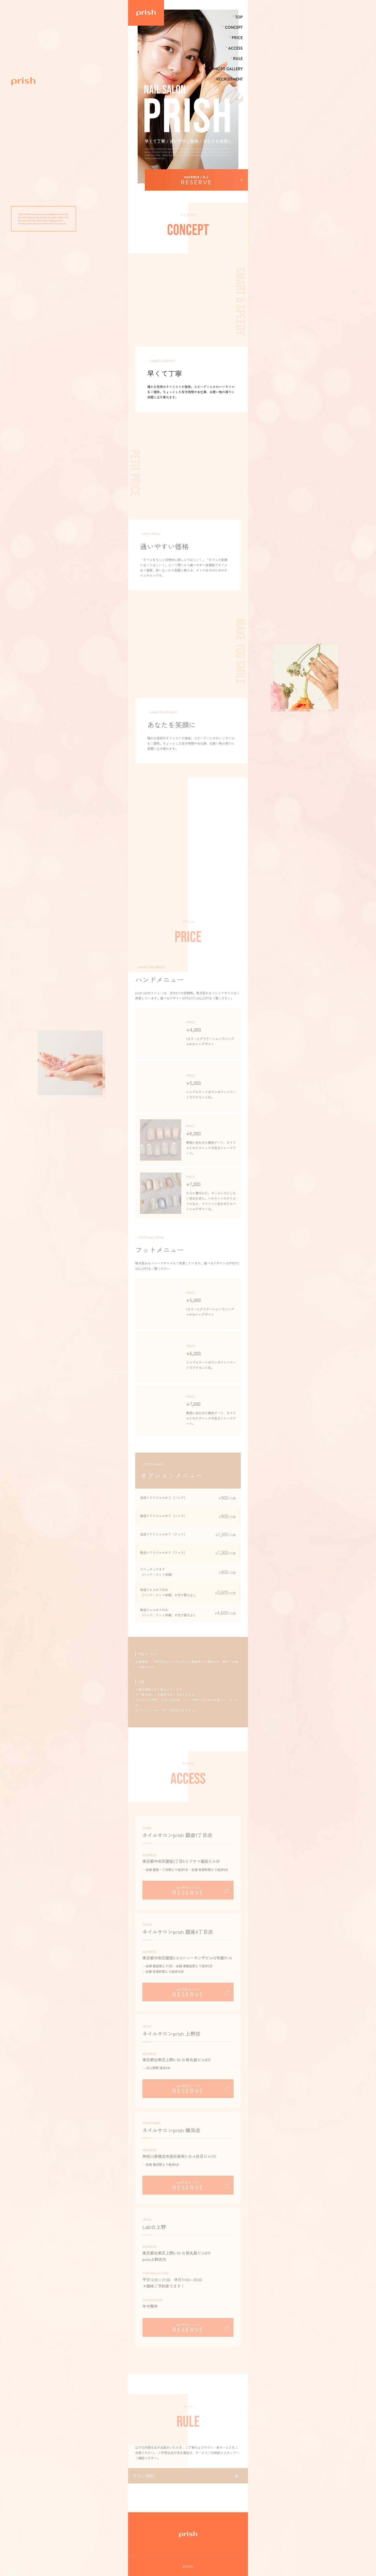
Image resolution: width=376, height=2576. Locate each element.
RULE (238, 58)
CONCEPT (234, 27)
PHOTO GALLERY (227, 69)
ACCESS (235, 48)
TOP (239, 17)
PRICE (237, 38)
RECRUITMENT (229, 79)
